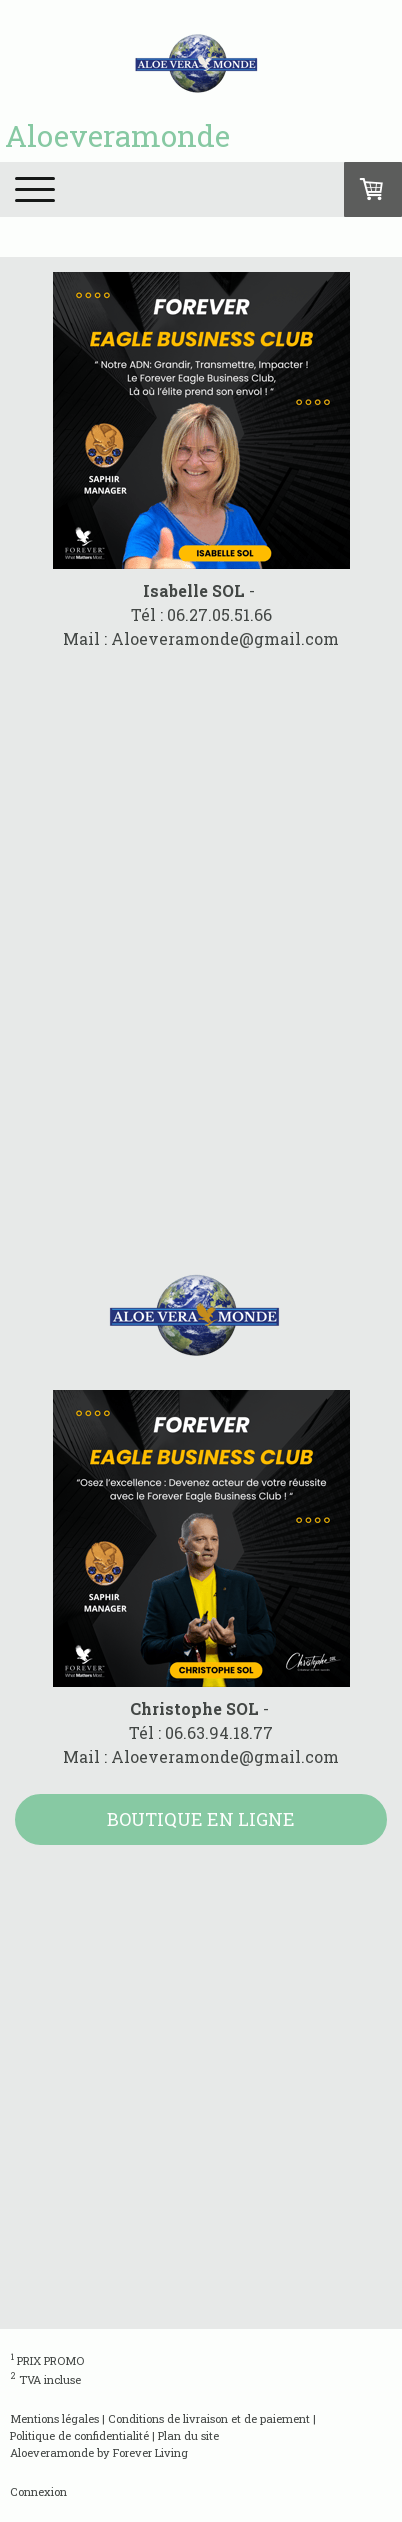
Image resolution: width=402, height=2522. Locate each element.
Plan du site (188, 2435)
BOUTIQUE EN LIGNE (201, 1819)
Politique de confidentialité (79, 2435)
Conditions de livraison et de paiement (209, 2418)
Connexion (38, 2491)
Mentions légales (54, 2418)
